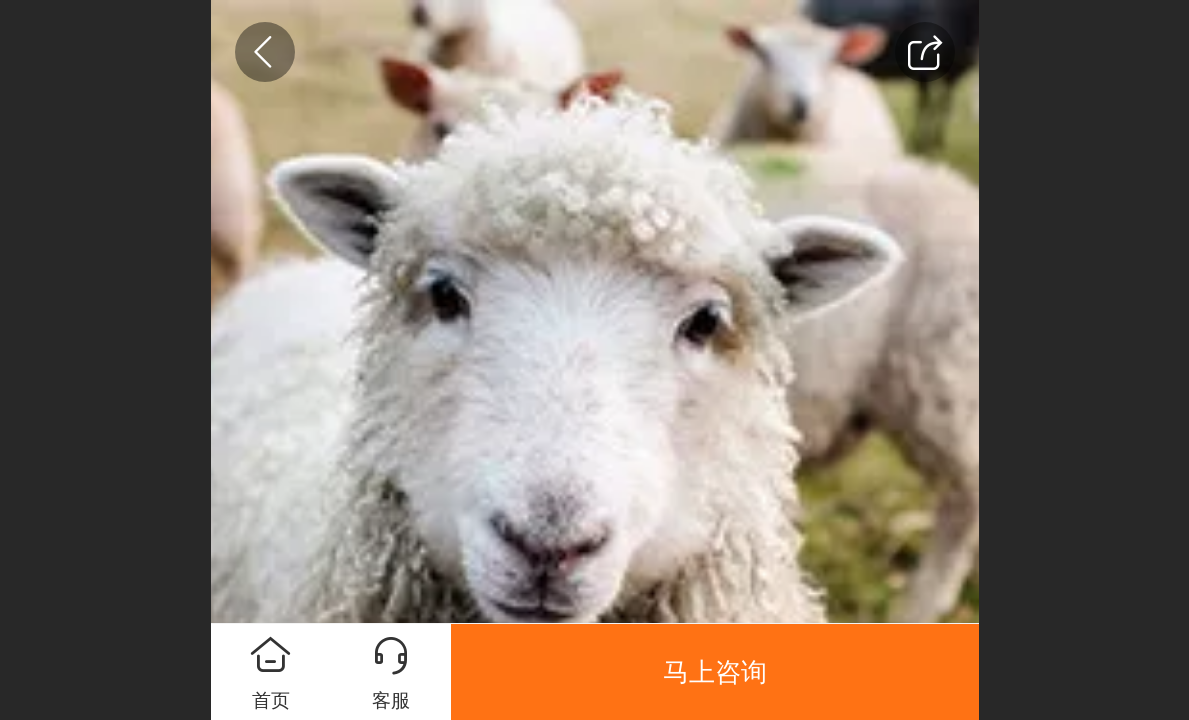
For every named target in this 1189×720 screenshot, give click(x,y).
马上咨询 (715, 672)
